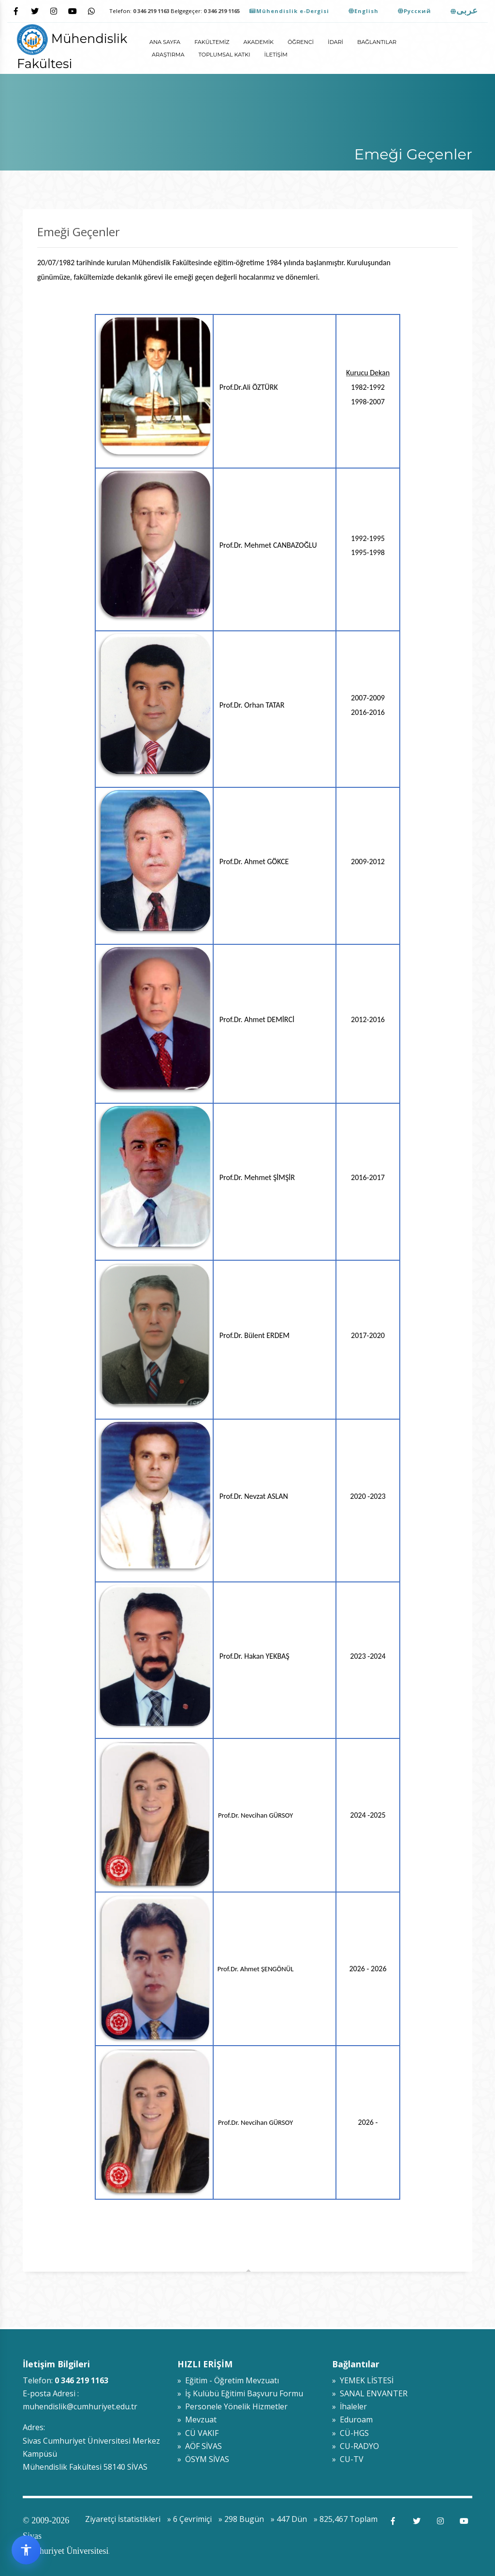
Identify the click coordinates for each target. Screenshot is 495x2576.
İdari (335, 42)
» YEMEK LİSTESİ (362, 2380)
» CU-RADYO (355, 2446)
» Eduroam (352, 2419)
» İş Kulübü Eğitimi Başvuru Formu (240, 2393)
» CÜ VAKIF (197, 2433)
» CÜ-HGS (350, 2433)
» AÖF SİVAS (199, 2446)
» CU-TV (348, 2459)
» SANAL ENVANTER (370, 2393)
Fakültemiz (211, 42)
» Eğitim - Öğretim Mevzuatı (228, 2380)
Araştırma (168, 54)
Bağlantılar (376, 42)
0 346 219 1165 (222, 10)
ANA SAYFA (164, 42)
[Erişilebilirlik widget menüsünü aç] (26, 2549)
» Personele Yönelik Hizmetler (232, 2406)
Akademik (259, 42)
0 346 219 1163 (151, 10)
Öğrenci (301, 42)
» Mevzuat (197, 2419)
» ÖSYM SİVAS (203, 2459)
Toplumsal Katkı (224, 54)
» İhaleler (349, 2406)
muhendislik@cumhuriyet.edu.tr (80, 2406)
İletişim (276, 54)
